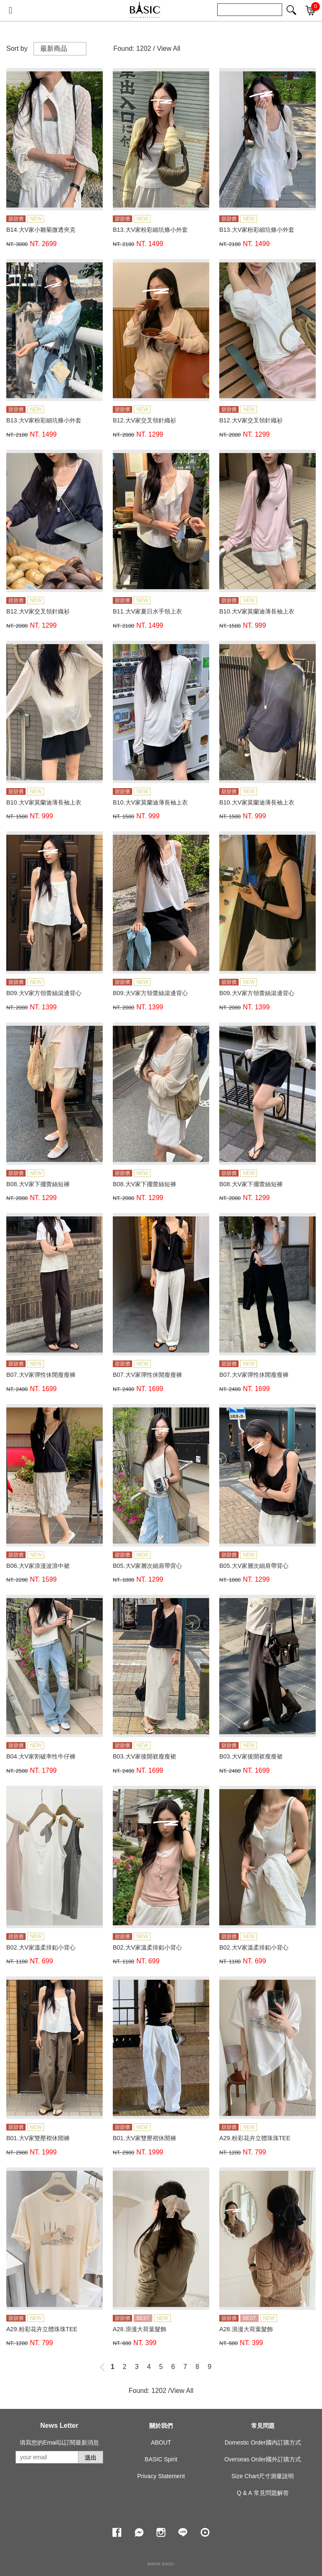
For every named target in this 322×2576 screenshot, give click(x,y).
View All (168, 48)
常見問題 (263, 2425)
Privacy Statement (161, 2476)
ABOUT (161, 2442)
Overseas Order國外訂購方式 (262, 2459)
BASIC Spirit (161, 2459)
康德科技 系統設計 (161, 2564)
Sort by (17, 48)
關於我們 (161, 2425)
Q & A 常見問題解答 (263, 2493)
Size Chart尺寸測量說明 (262, 2476)
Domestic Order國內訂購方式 (263, 2442)
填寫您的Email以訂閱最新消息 (59, 2442)
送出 (90, 2457)
